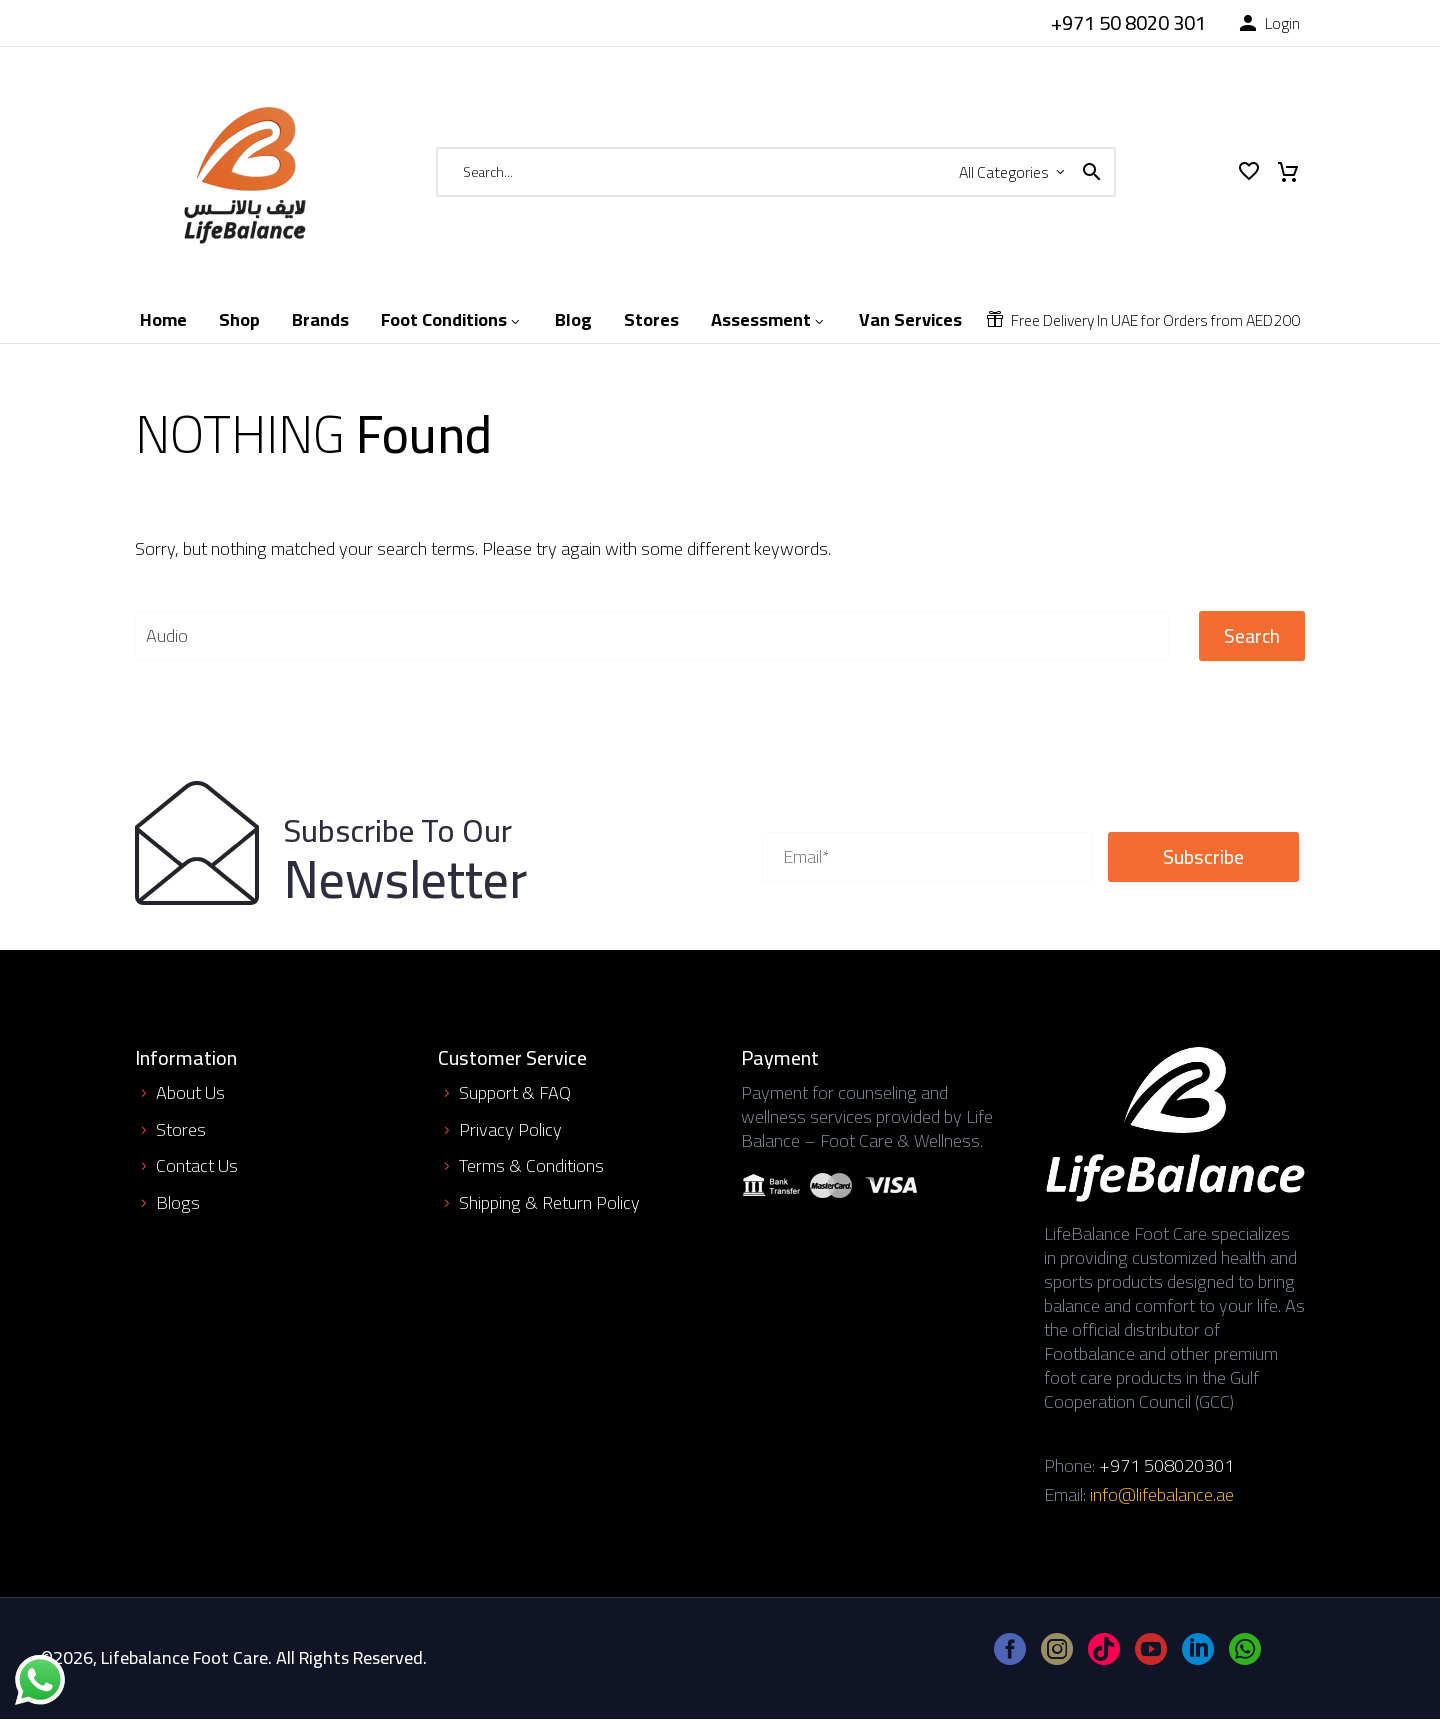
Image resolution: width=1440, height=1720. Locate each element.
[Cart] (1288, 172)
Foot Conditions (452, 320)
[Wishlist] (1249, 172)
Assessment (769, 320)
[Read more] (1112, 23)
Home (163, 320)
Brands (320, 320)
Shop (239, 320)
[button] (1092, 172)
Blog (573, 320)
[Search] (776, 172)
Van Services (910, 320)
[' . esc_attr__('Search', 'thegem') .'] (652, 636)
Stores (651, 320)
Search (1252, 636)
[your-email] (927, 857)
